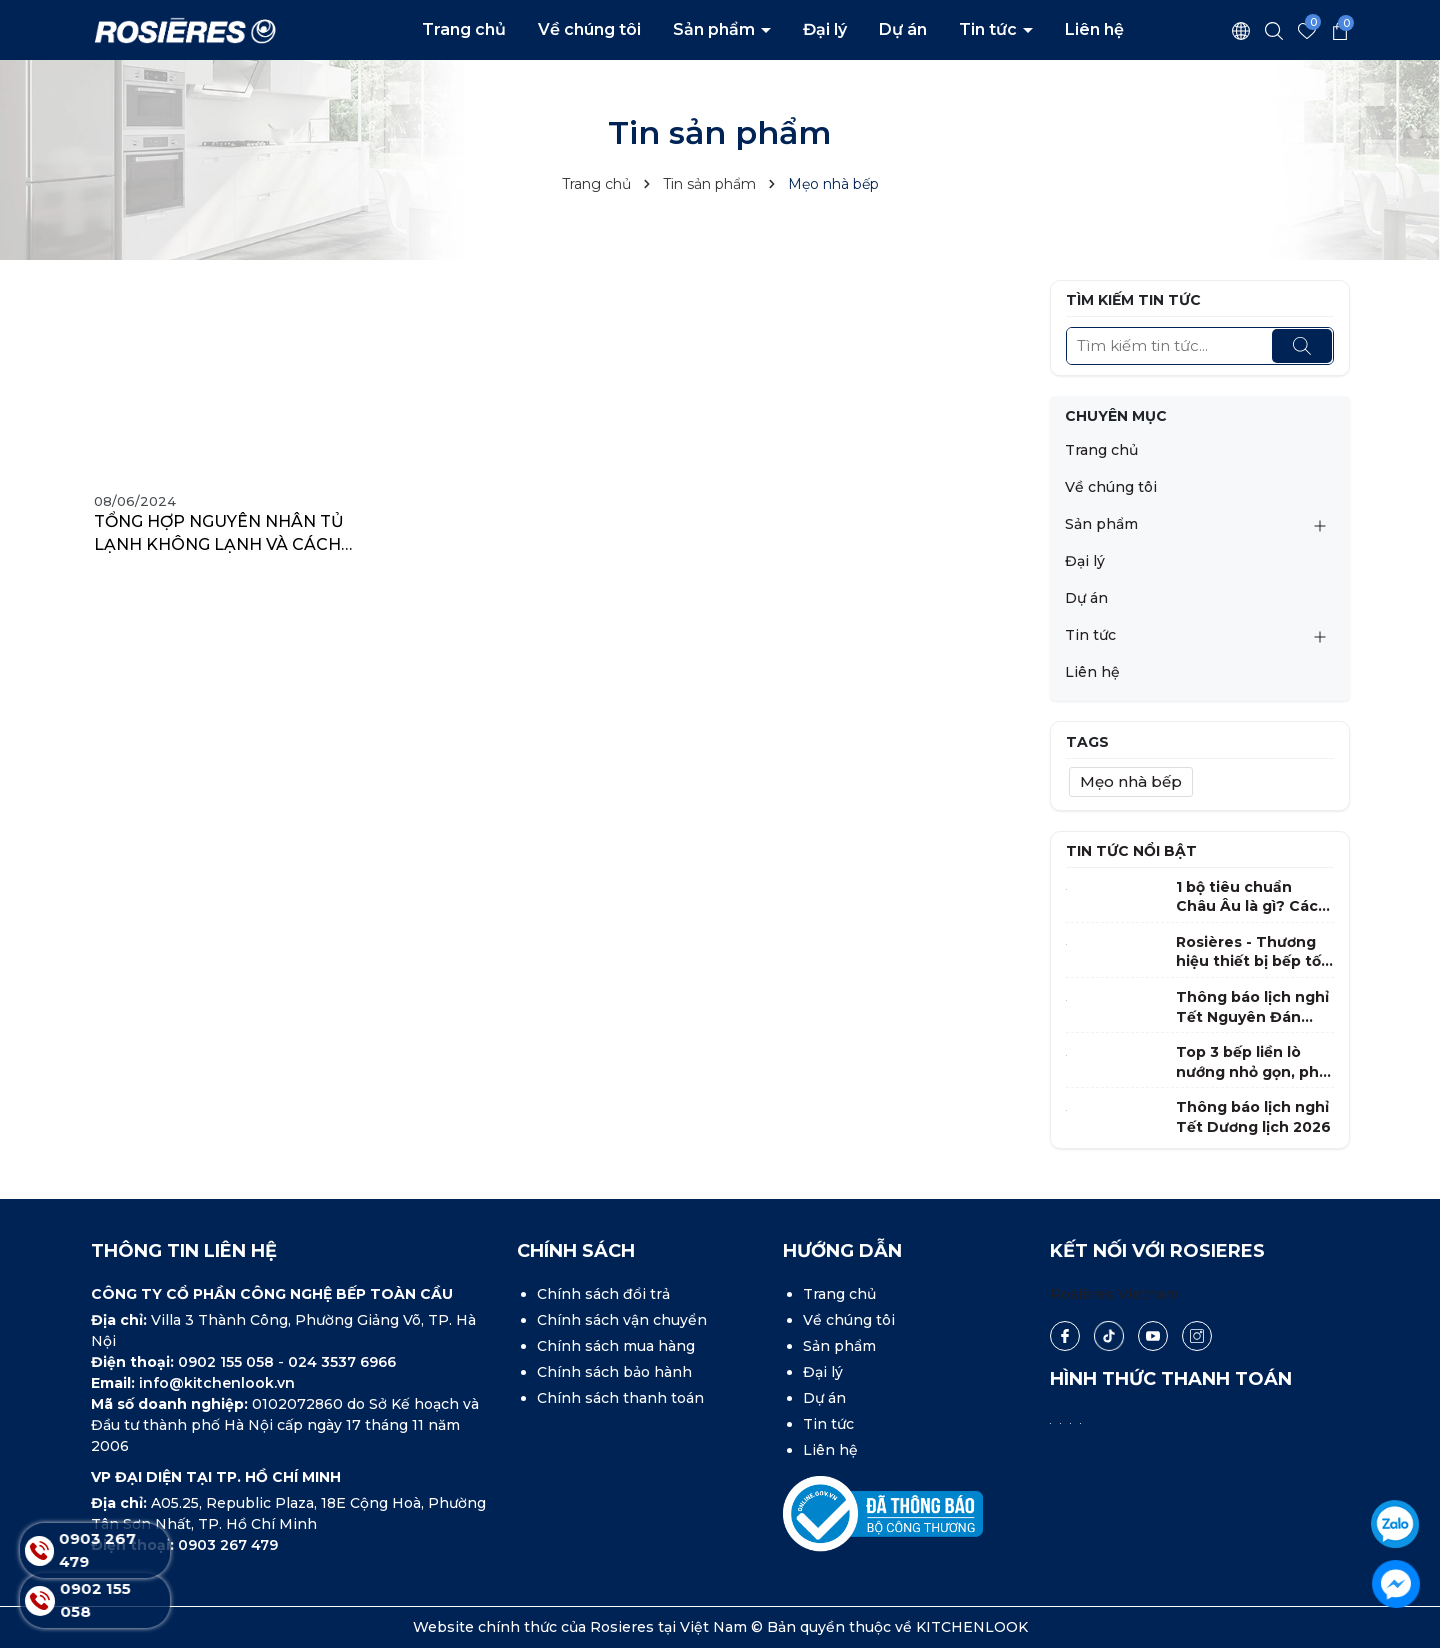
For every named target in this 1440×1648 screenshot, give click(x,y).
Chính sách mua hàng (616, 1346)
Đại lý (825, 29)
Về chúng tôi (589, 29)
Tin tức (990, 29)
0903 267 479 (228, 1545)
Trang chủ (464, 29)
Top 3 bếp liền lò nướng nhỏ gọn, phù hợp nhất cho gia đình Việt (1252, 1062)
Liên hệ (1094, 29)
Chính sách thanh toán (620, 1398)
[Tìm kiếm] (1302, 346)
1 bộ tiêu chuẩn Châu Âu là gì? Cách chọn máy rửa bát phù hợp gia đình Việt (1252, 897)
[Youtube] (1153, 1336)
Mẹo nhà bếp (1131, 781)
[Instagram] (1197, 1336)
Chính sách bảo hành (614, 1372)
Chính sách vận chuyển (622, 1320)
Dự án (903, 29)
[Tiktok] (1108, 1336)
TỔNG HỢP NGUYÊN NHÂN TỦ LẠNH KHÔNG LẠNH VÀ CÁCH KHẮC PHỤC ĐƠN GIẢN (219, 534)
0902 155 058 (228, 1362)
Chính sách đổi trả (603, 1294)
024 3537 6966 (342, 1362)
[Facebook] (1065, 1336)
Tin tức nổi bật (1131, 851)
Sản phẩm (716, 29)
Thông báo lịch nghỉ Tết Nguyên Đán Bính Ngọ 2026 (1252, 1007)
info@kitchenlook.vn (217, 1383)
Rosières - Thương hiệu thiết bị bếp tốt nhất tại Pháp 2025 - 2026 (1253, 952)
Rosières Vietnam (1114, 1294)
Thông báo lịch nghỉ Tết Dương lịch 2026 (1253, 1117)
